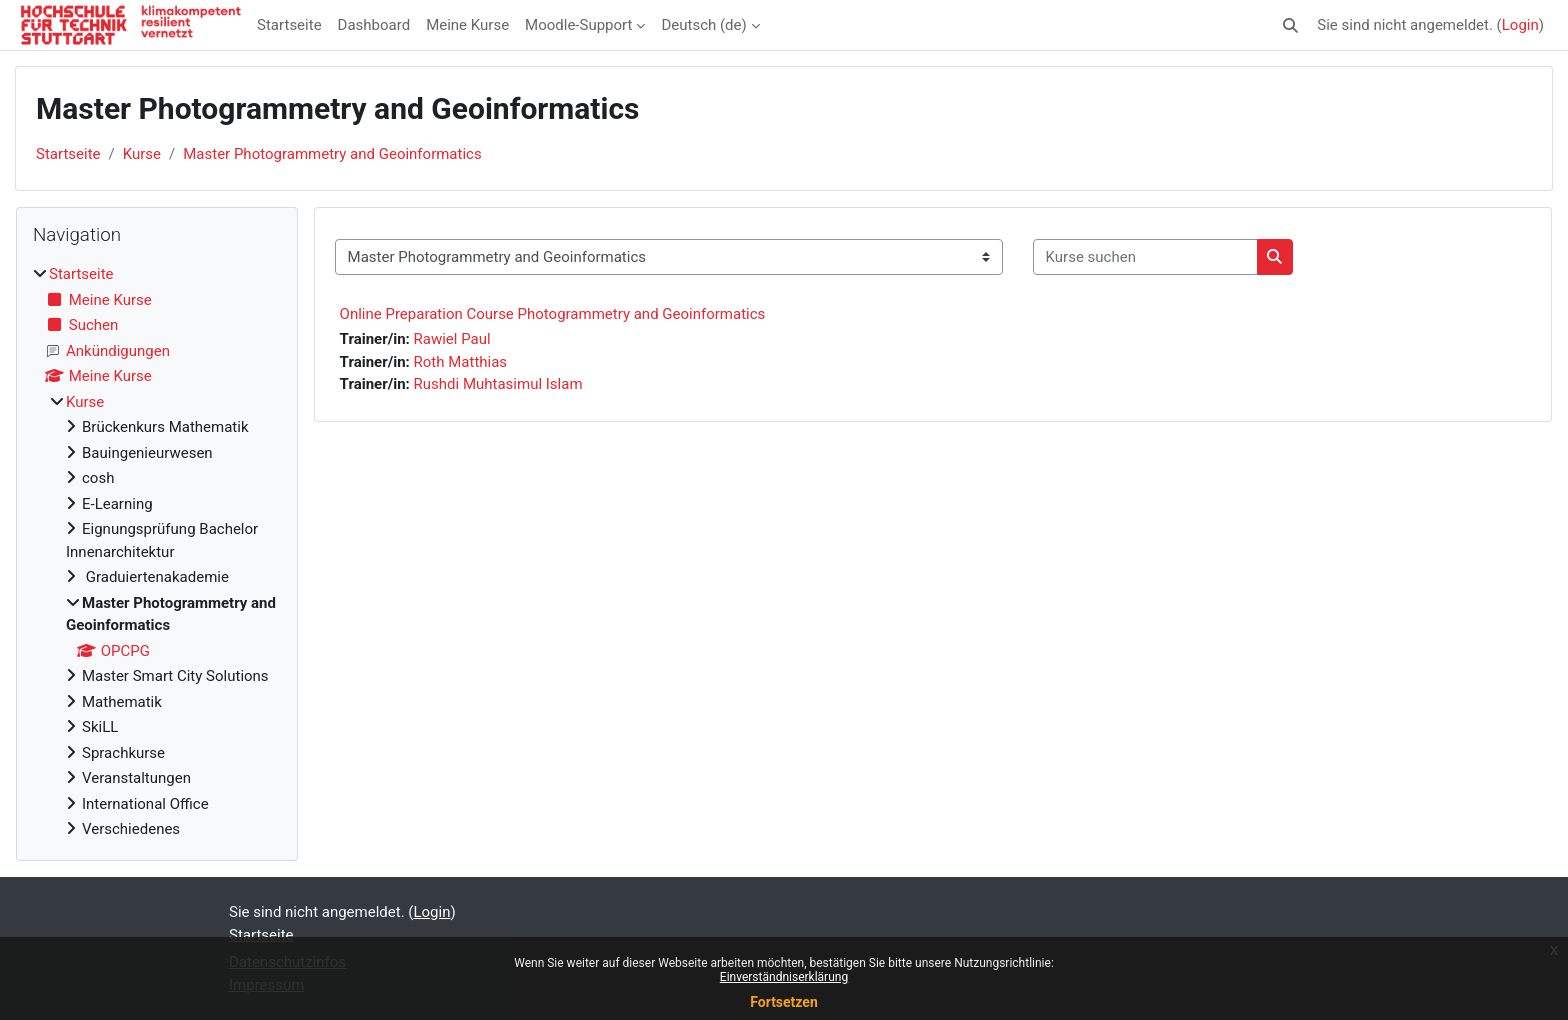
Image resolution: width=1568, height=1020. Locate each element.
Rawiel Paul (452, 339)
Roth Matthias (461, 362)
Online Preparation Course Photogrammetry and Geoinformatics (553, 314)
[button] (1291, 25)
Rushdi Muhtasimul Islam (498, 384)
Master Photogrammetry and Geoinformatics (332, 154)
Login (1520, 25)
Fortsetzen (784, 1002)
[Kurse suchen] (1145, 257)
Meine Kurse (467, 25)
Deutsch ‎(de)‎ (703, 25)
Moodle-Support (578, 25)
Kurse (142, 154)
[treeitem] (157, 552)
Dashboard (374, 25)
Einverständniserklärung (784, 977)
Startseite (289, 25)
